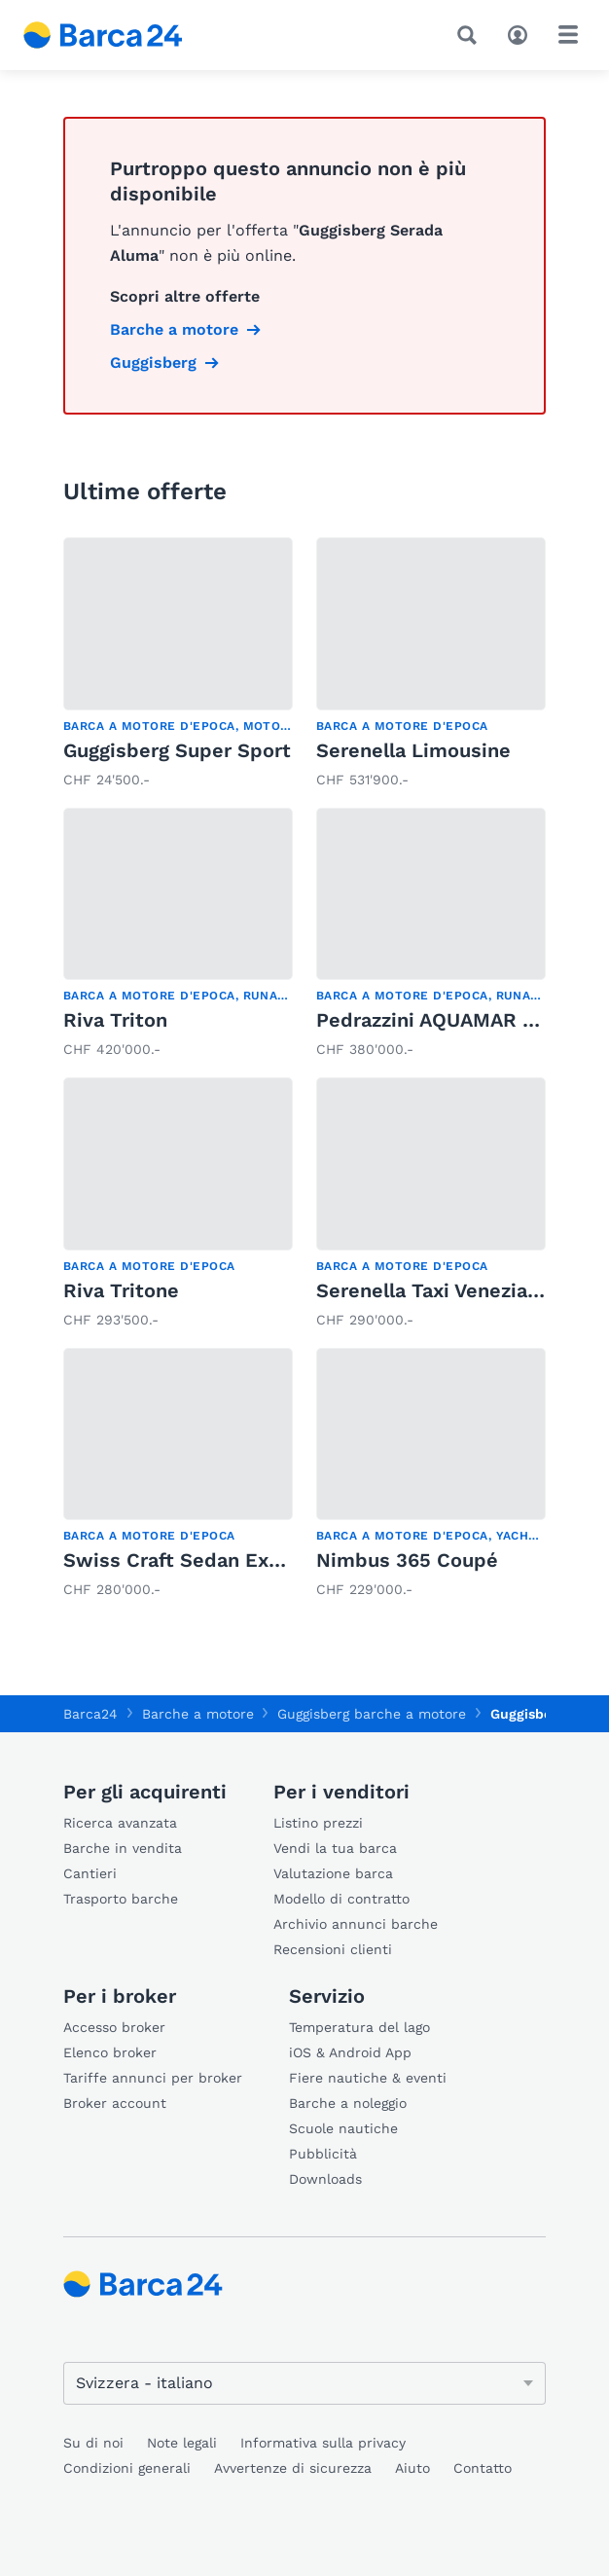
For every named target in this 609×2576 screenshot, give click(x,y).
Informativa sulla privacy (323, 2442)
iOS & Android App (350, 2052)
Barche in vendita (122, 1848)
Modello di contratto (341, 1898)
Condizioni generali (127, 2468)
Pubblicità (323, 2153)
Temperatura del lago (359, 2027)
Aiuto (412, 2468)
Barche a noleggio (348, 2103)
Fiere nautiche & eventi (368, 2078)
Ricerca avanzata (120, 1823)
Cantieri (90, 1873)
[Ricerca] (471, 35)
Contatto (482, 2468)
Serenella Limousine (413, 750)
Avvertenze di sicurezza (293, 2468)
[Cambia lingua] (304, 2383)
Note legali (182, 2442)
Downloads (325, 2179)
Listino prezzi (318, 1823)
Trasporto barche (120, 1898)
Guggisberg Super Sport (177, 750)
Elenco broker (110, 2052)
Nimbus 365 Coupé (407, 1560)
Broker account (114, 2103)
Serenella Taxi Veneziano (433, 1290)
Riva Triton (115, 1020)
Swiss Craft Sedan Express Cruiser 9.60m (263, 1560)
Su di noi (93, 2442)
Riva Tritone (121, 1290)
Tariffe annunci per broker (152, 2078)
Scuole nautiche (343, 2128)
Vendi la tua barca (335, 1848)
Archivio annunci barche (355, 1924)
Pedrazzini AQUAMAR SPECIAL (460, 1020)
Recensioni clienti (332, 1949)
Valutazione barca (333, 1873)
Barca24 (90, 1714)
